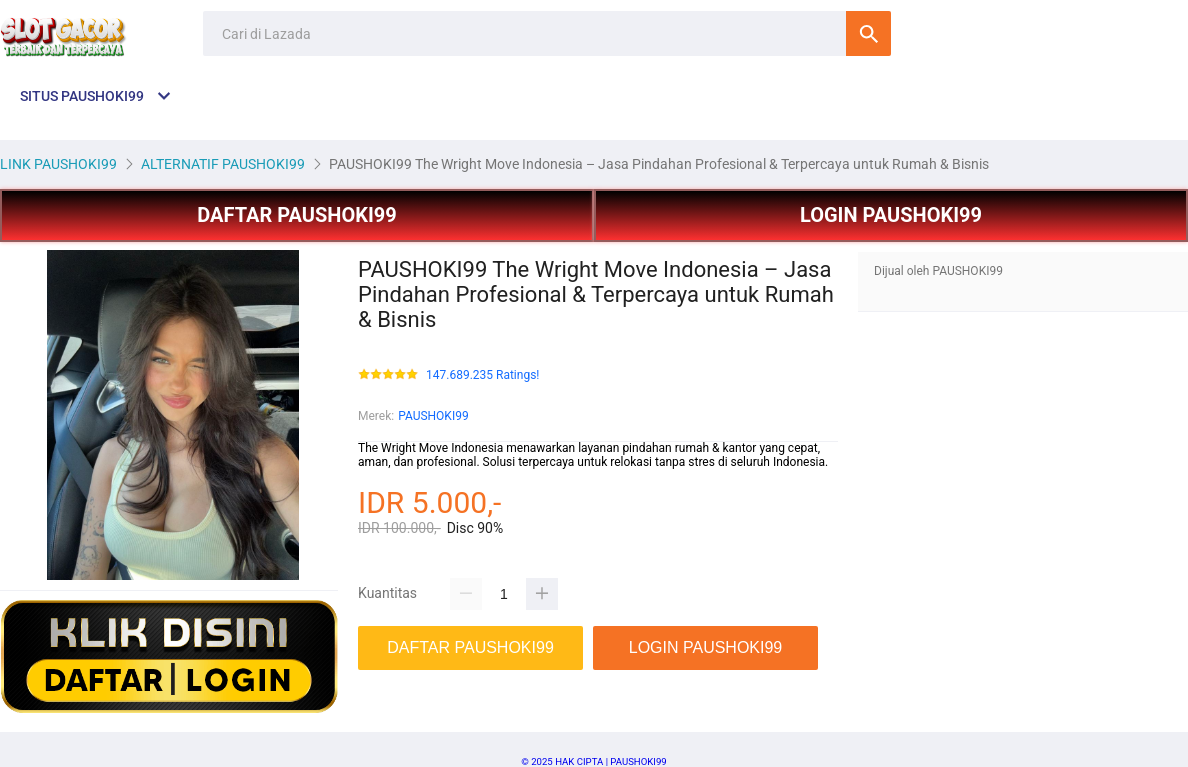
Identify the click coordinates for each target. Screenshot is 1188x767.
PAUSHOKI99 (433, 416)
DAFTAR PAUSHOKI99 (296, 215)
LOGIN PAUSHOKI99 (891, 215)
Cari (868, 33)
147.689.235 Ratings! (482, 375)
